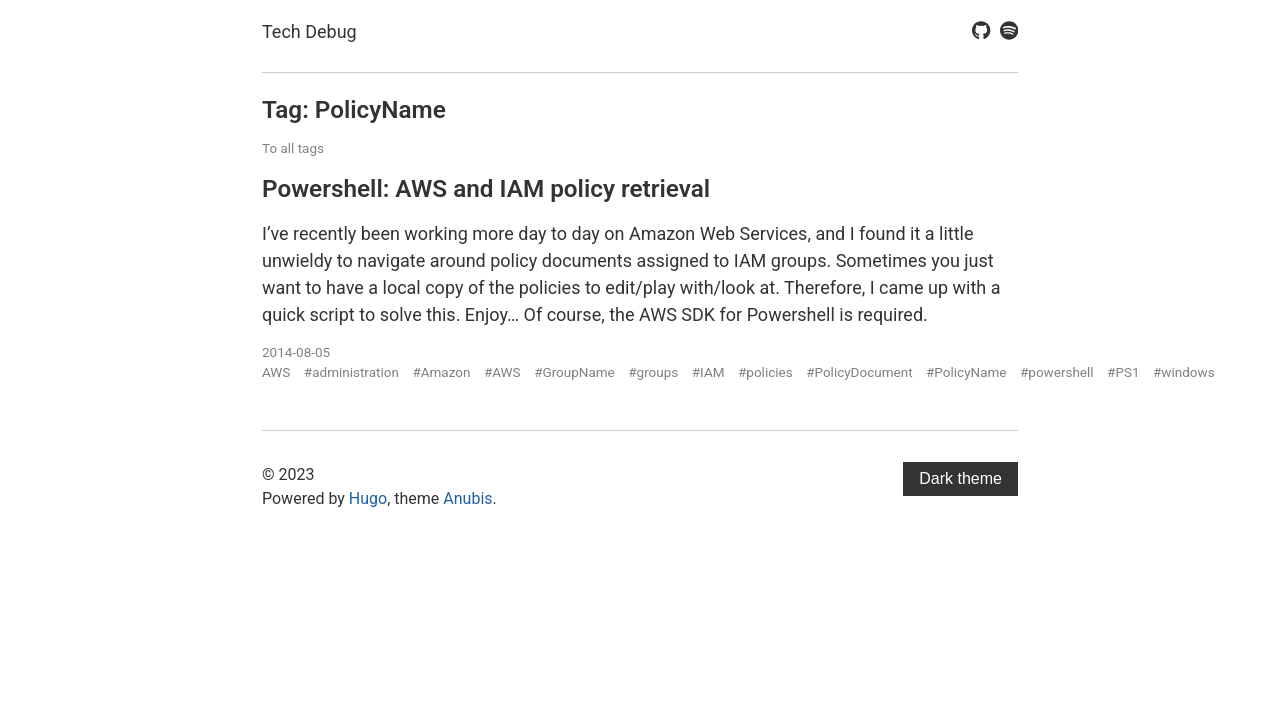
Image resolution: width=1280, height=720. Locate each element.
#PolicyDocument (859, 372)
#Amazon (441, 372)
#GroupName (574, 372)
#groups (653, 372)
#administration (351, 372)
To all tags (293, 148)
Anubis (467, 498)
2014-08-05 (296, 352)
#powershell (1057, 372)
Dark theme (960, 478)
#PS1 (1123, 372)
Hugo (368, 498)
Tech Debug (309, 31)
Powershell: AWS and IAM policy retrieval (486, 188)
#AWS (502, 372)
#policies (765, 372)
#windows (1184, 372)
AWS (276, 372)
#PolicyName (966, 372)
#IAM (708, 372)
